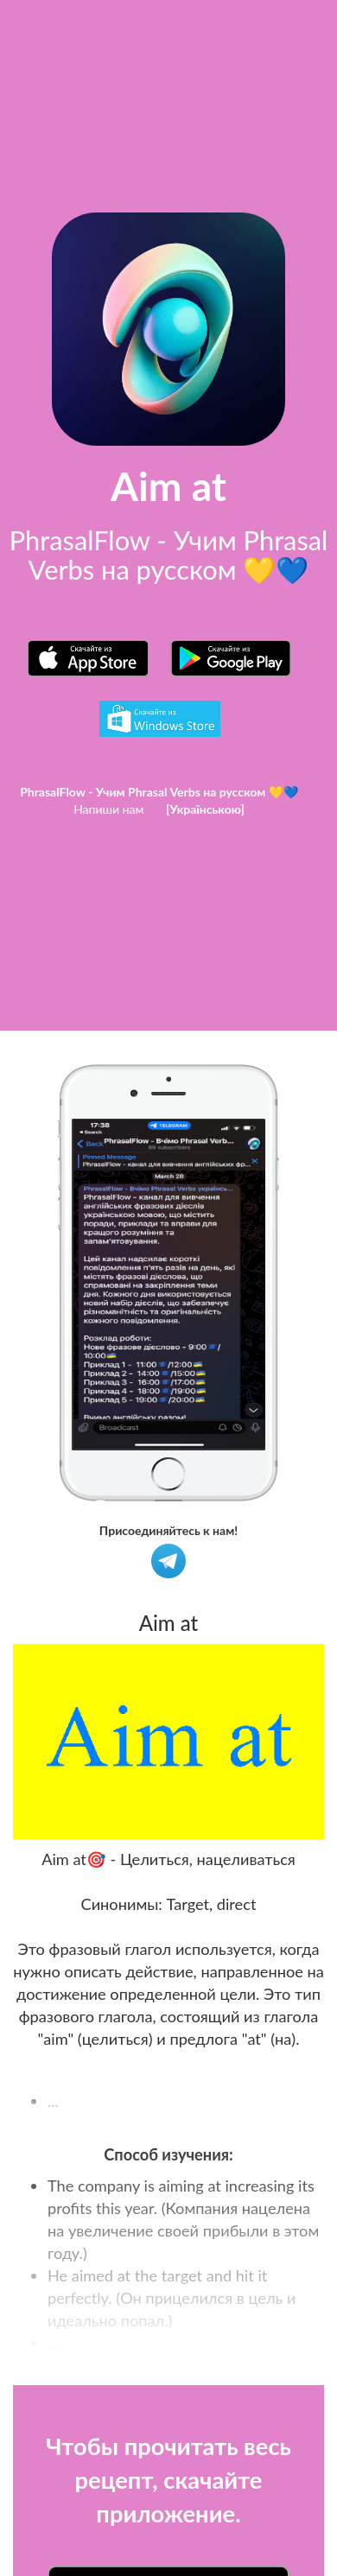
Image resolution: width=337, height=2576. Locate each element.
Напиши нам (108, 809)
